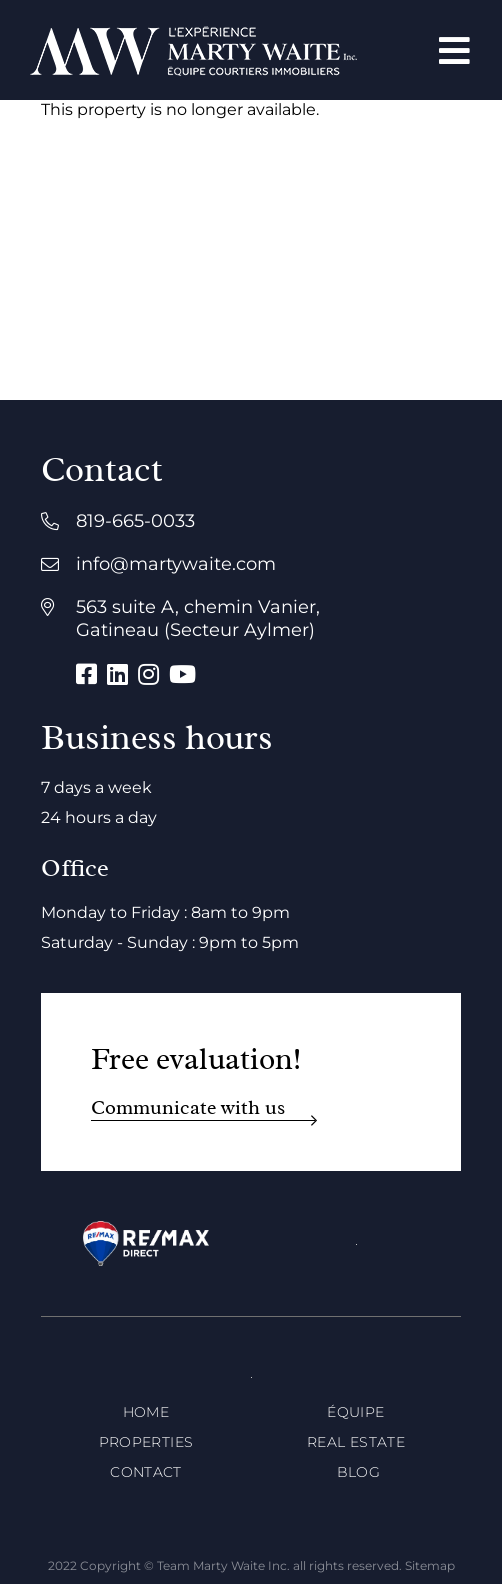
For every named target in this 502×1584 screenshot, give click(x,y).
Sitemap (430, 1565)
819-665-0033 (135, 521)
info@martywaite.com (176, 564)
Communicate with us (188, 1107)
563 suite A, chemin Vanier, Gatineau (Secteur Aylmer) (198, 618)
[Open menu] (454, 50)
